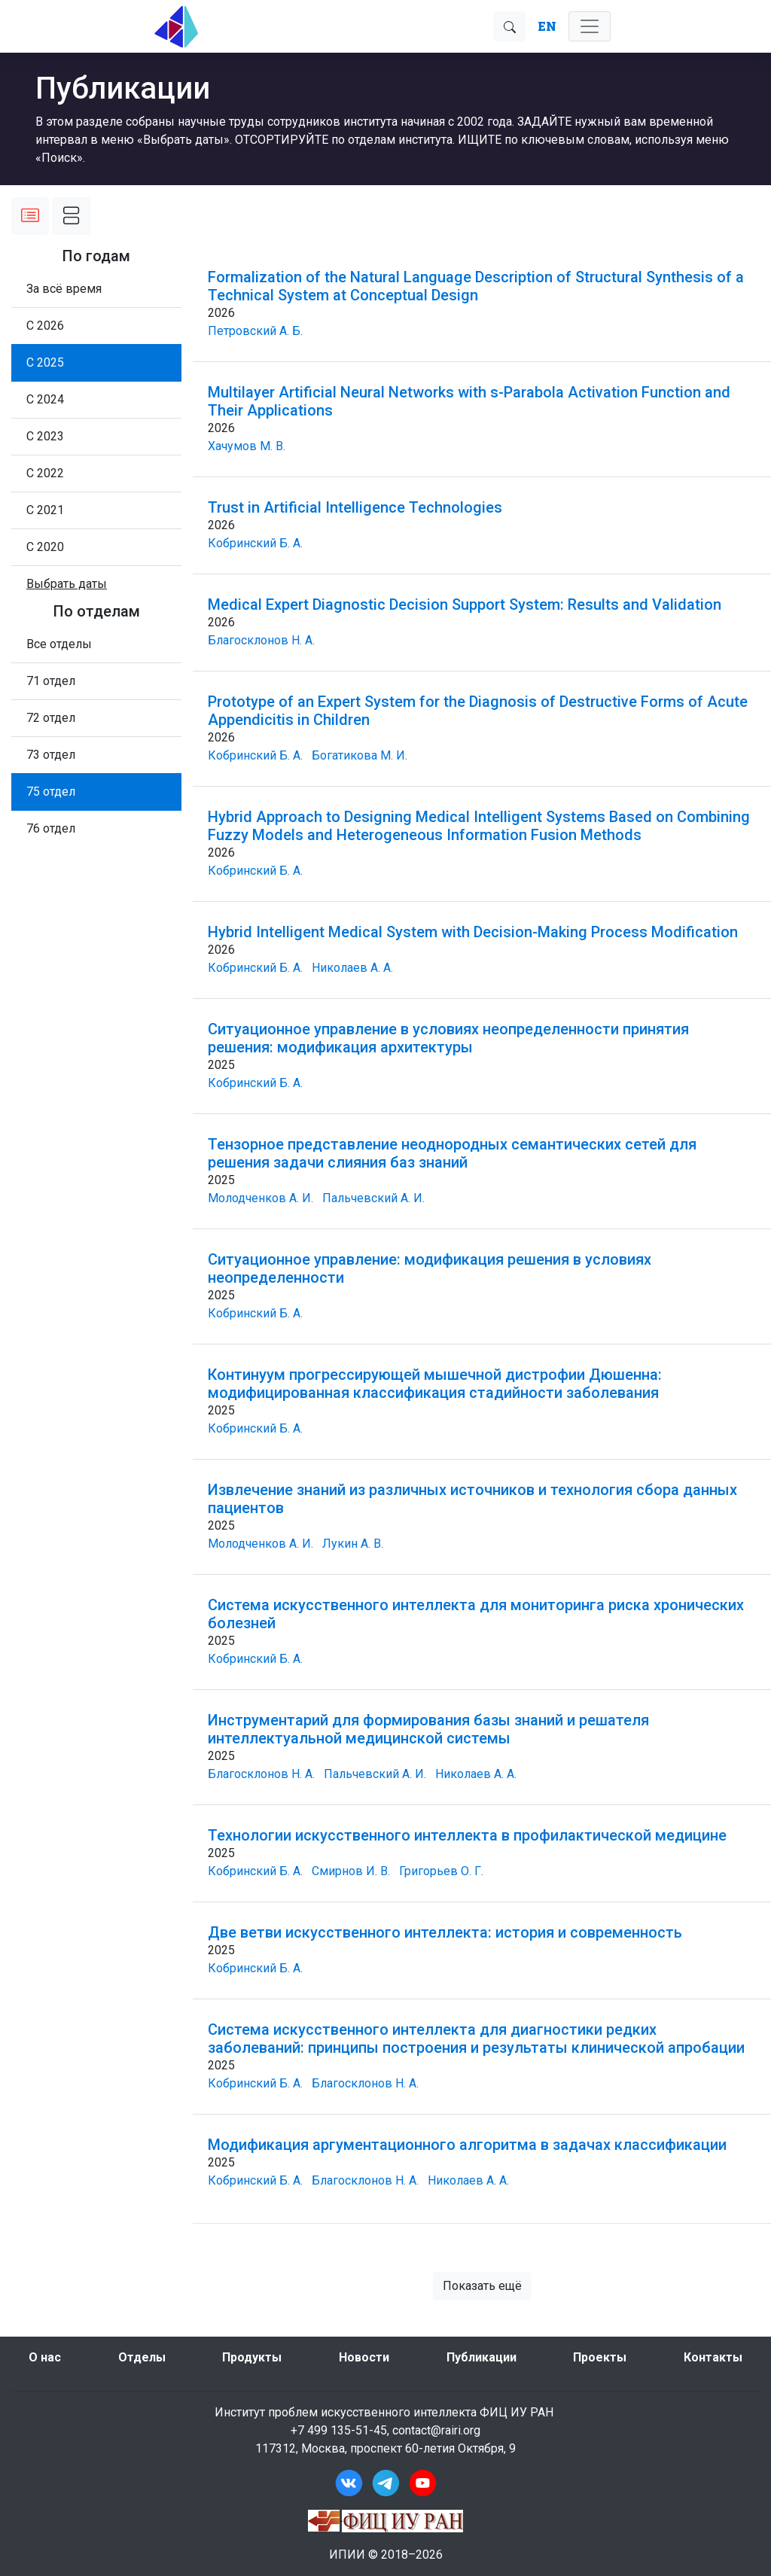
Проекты (599, 2357)
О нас (45, 2357)
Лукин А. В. (352, 1543)
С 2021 (45, 510)
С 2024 (45, 399)
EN (547, 26)
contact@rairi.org (436, 2430)
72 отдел (50, 718)
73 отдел (50, 755)
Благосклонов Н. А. (261, 640)
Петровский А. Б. (255, 331)
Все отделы (59, 644)
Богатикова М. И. (359, 755)
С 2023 (45, 436)
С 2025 (45, 362)
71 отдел (50, 681)
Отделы (142, 2357)
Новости (364, 2357)
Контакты (713, 2357)
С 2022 (45, 473)
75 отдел (50, 791)
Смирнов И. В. (351, 1871)
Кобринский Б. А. (255, 543)
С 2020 (45, 547)
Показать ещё (482, 2286)
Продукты (252, 2357)
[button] (66, 584)
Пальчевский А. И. (373, 1198)
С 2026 (45, 325)
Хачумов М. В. (246, 446)
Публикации (481, 2357)
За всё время (64, 289)
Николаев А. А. (352, 968)
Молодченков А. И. (260, 1198)
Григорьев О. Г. (441, 1871)
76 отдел (50, 828)
